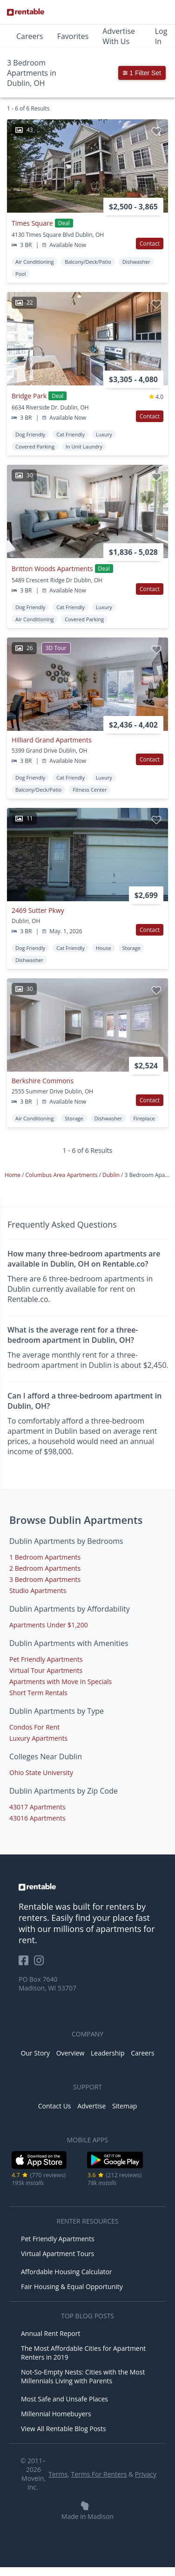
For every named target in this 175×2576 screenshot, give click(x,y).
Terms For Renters (99, 2474)
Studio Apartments (37, 1590)
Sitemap (124, 2105)
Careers (29, 36)
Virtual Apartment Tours (57, 2253)
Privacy (145, 2474)
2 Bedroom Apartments (45, 1568)
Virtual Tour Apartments (45, 1670)
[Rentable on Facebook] (26, 1963)
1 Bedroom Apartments (45, 1557)
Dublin (111, 1175)
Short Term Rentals (38, 1692)
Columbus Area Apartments (62, 1175)
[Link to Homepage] (25, 12)
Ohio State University (41, 1772)
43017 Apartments (37, 1806)
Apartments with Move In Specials (60, 1681)
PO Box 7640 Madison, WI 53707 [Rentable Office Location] (47, 1983)
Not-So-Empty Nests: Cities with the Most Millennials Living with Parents (83, 2376)
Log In (161, 36)
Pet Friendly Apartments (46, 1659)
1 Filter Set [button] (142, 73)
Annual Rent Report (50, 2333)
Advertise (91, 2105)
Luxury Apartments (38, 1738)
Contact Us (54, 2105)
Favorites (73, 36)
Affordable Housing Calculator (66, 2271)
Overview (70, 2053)
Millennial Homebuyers (56, 2413)
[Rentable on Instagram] (40, 1963)
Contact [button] (150, 243)
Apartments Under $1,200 (48, 1624)
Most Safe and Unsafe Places (64, 2398)
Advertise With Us (118, 36)
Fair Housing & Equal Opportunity (72, 2286)
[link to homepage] (87, 1887)
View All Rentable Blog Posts (63, 2428)
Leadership (107, 2053)
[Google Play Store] (115, 2167)
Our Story (35, 2053)
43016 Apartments (37, 1818)
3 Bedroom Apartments (45, 1579)
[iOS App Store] (39, 2167)
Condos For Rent (34, 1727)
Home (13, 1175)
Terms (57, 2474)
